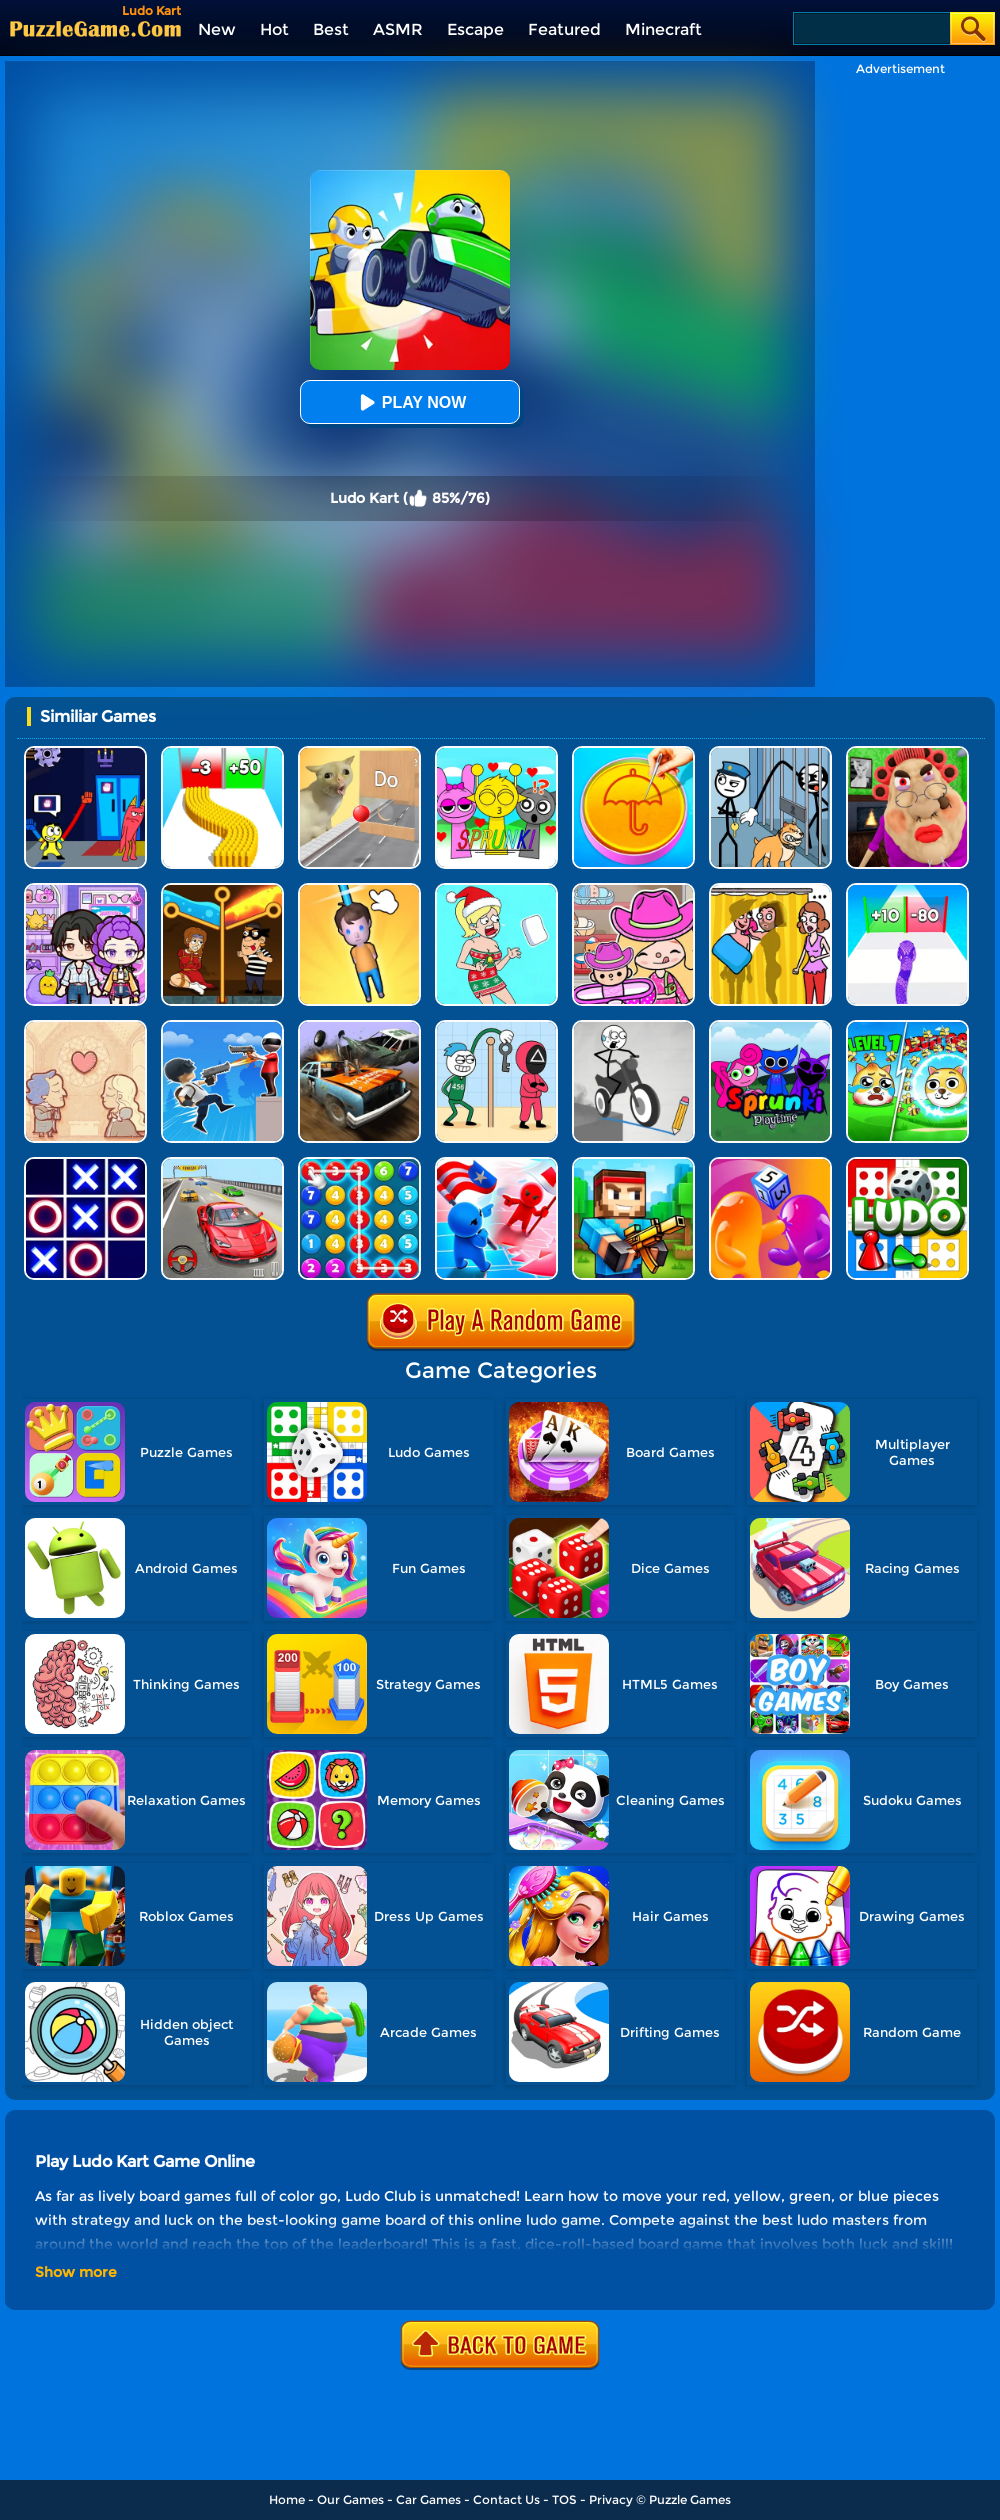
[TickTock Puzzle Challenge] (359, 753)
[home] (95, 28)
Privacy (611, 2499)
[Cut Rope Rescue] (359, 890)
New (217, 29)
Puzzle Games (690, 2499)
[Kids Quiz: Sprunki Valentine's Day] (496, 753)
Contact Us (506, 2499)
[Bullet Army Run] (222, 753)
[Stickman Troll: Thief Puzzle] (770, 753)
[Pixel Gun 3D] (633, 1164)
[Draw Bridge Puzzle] (633, 1027)
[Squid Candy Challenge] (633, 753)
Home (287, 2499)
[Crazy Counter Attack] (222, 1027)
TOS (564, 2499)
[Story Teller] (85, 1027)
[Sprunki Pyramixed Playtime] (770, 1027)
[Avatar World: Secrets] (85, 890)
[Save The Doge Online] (907, 1027)
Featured (564, 29)
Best (331, 29)
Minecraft (663, 29)
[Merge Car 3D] (359, 1027)
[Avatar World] (633, 890)
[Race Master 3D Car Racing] (222, 1164)
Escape (475, 29)
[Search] (870, 28)
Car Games (428, 2499)
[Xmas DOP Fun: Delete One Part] (496, 890)
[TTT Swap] (85, 1164)
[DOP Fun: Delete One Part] (770, 890)
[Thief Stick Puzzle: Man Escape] (496, 1027)
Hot (274, 29)
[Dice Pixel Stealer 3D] (770, 1164)
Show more (76, 2272)
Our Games (350, 2499)
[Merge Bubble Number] (359, 1164)
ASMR (398, 29)
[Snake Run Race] (907, 890)
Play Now (410, 402)
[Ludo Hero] (907, 1164)
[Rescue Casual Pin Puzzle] (222, 890)
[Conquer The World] (496, 1164)
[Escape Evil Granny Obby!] (907, 753)
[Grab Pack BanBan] (85, 753)
